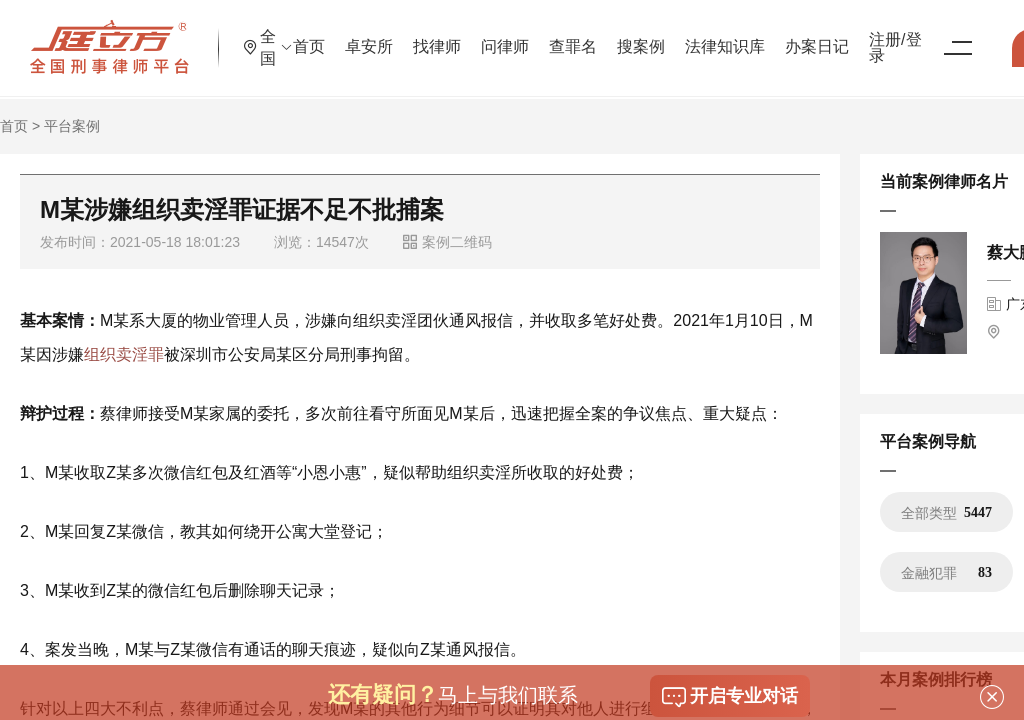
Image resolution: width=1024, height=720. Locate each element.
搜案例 (713, 34)
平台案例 (72, 126)
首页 (381, 34)
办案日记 (889, 34)
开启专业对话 (730, 697)
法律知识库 (797, 34)
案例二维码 (447, 242)
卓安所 (441, 34)
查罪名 (645, 34)
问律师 (577, 34)
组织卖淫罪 (124, 354)
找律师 (509, 34)
